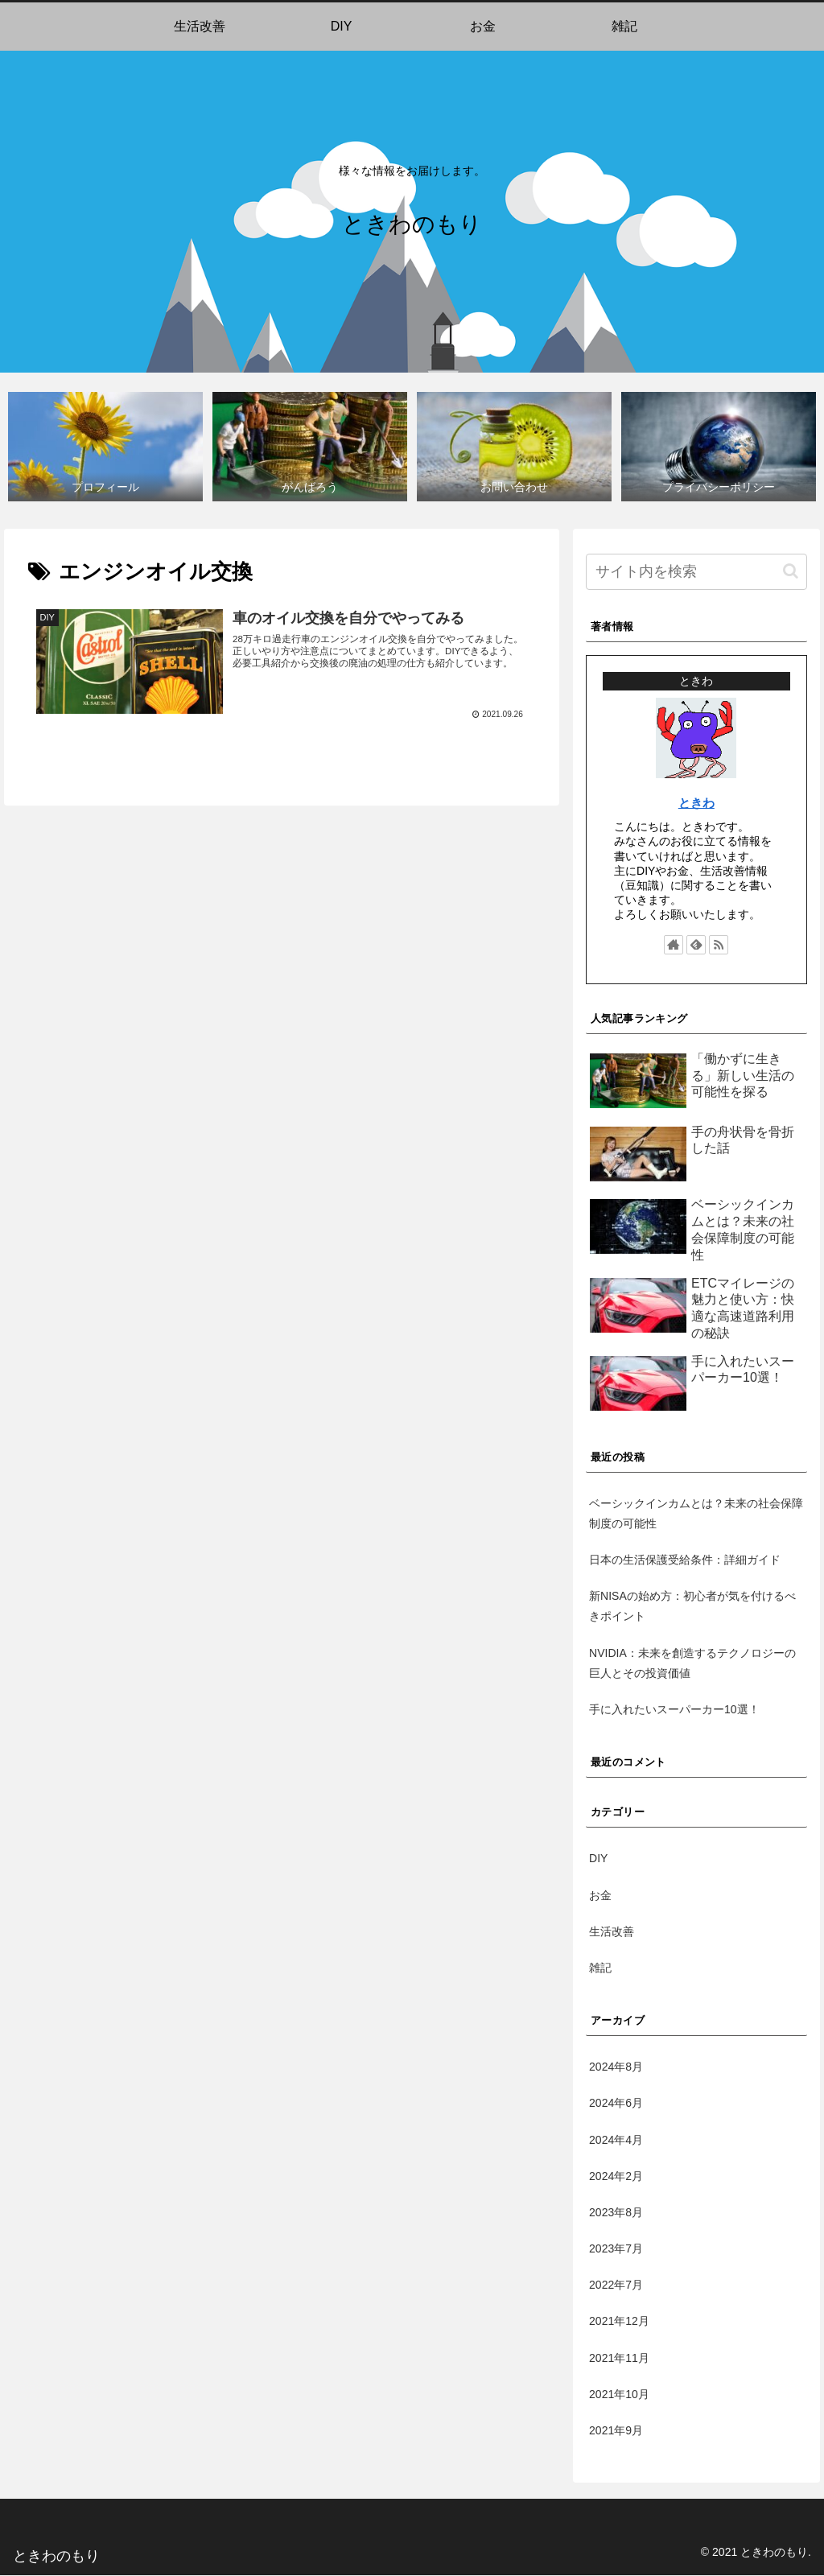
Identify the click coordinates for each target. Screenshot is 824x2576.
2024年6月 (616, 2103)
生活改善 (611, 1932)
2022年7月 (616, 2285)
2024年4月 (616, 2140)
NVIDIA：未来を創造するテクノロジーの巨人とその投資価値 (692, 1663)
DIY (598, 1859)
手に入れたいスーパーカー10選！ (674, 1710)
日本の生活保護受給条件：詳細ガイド (685, 1560)
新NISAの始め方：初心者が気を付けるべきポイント (692, 1606)
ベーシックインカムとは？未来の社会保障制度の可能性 (696, 1514)
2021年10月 (619, 2394)
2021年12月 (619, 2321)
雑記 (600, 1968)
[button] (791, 572)
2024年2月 (616, 2176)
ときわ (696, 803)
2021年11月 (619, 2358)
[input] (696, 572)
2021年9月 (616, 2431)
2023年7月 (616, 2249)
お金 (600, 1896)
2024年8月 (616, 2067)
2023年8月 (616, 2213)
